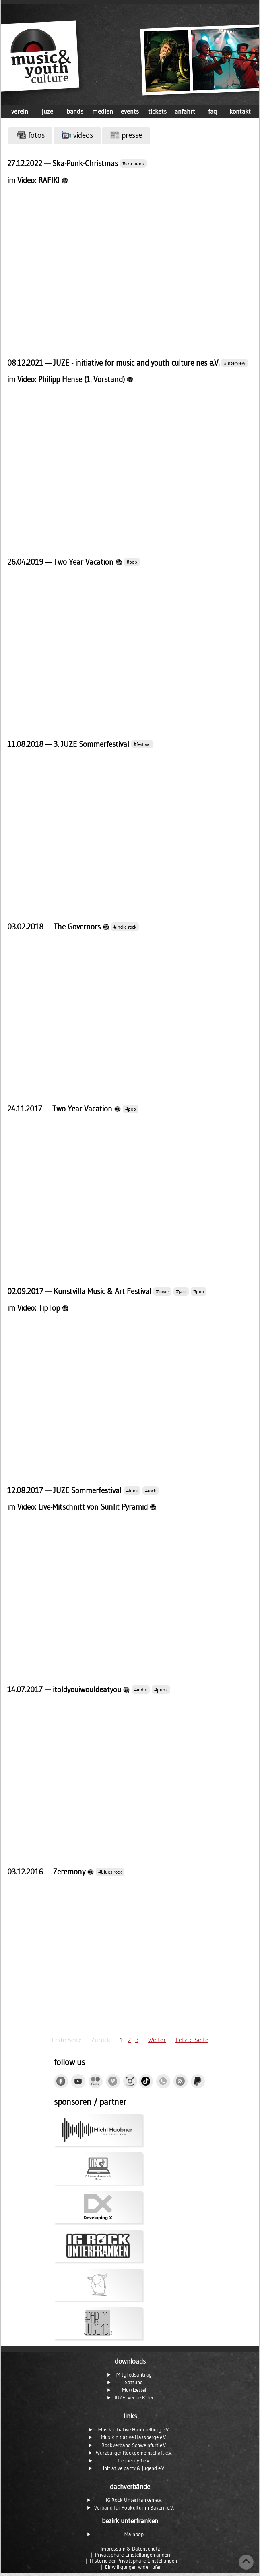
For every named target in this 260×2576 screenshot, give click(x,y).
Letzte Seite (191, 2040)
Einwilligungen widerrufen (133, 2567)
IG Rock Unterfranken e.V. (134, 2500)
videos (77, 135)
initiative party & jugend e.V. (134, 2468)
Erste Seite (67, 2040)
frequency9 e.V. (134, 2461)
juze (47, 111)
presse (126, 135)
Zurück (100, 2040)
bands (74, 111)
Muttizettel (134, 2390)
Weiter (157, 2040)
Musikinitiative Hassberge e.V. (134, 2437)
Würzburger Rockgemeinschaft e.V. (134, 2453)
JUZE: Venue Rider (134, 2398)
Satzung (134, 2382)
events (130, 111)
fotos (31, 135)
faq (212, 111)
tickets (157, 111)
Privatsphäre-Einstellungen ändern (133, 2555)
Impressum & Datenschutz (130, 2549)
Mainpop (134, 2534)
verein (19, 111)
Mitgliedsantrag (134, 2375)
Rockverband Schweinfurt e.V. (134, 2445)
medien (102, 111)
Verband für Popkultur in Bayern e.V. (134, 2508)
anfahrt (185, 111)
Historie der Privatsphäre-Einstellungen (133, 2561)
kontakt (240, 111)
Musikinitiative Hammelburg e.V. (133, 2429)
